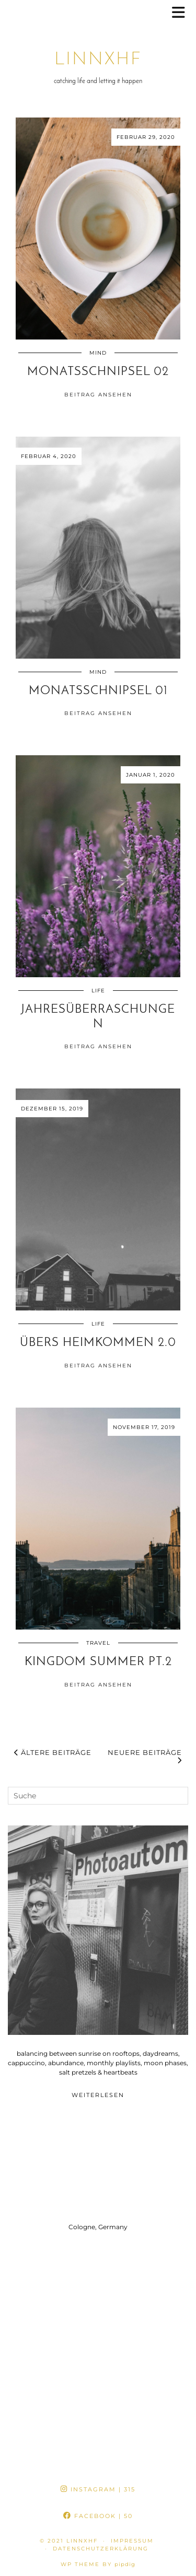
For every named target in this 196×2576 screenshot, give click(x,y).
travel (98, 1643)
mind (98, 352)
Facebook (98, 2516)
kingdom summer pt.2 (98, 1662)
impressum (132, 2540)
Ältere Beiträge (52, 1752)
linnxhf (98, 59)
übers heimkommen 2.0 (98, 1343)
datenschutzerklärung (100, 2548)
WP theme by (98, 2564)
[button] (181, 13)
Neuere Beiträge (145, 1756)
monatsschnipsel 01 (98, 691)
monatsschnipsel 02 (98, 372)
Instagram (98, 2489)
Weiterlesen (98, 2095)
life (98, 990)
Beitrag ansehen (98, 394)
